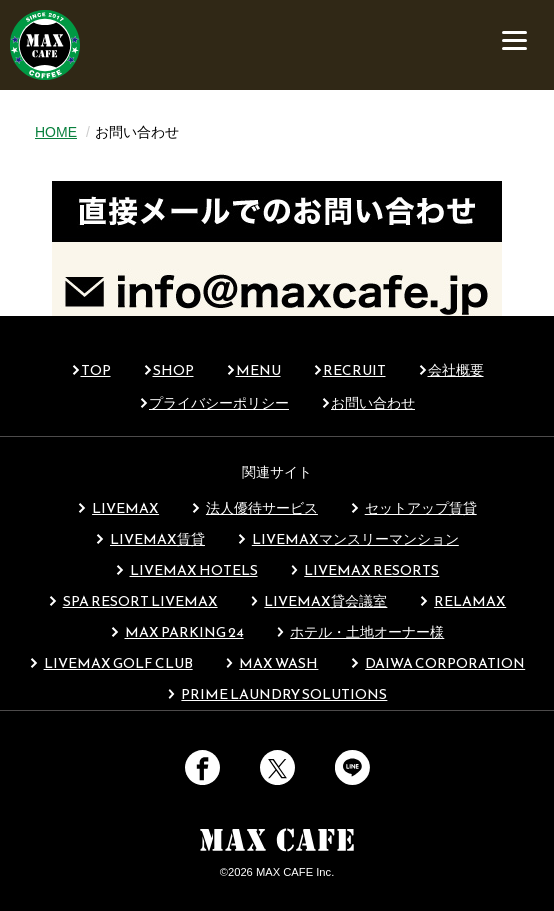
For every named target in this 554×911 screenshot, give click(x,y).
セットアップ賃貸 (413, 508)
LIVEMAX (118, 508)
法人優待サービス (254, 508)
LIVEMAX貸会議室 (319, 601)
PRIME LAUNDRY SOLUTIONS (277, 694)
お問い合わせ (373, 403)
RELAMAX (462, 601)
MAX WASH (272, 663)
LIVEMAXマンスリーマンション (348, 539)
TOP (96, 370)
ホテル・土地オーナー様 (360, 632)
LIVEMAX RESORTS (365, 570)
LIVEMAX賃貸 (150, 539)
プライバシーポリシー (219, 403)
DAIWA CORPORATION (437, 663)
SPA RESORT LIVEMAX (133, 601)
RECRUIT (354, 370)
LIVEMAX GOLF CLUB (111, 663)
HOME (56, 132)
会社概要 (456, 370)
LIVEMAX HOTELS (186, 570)
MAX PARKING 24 (177, 632)
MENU (258, 370)
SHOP (173, 370)
